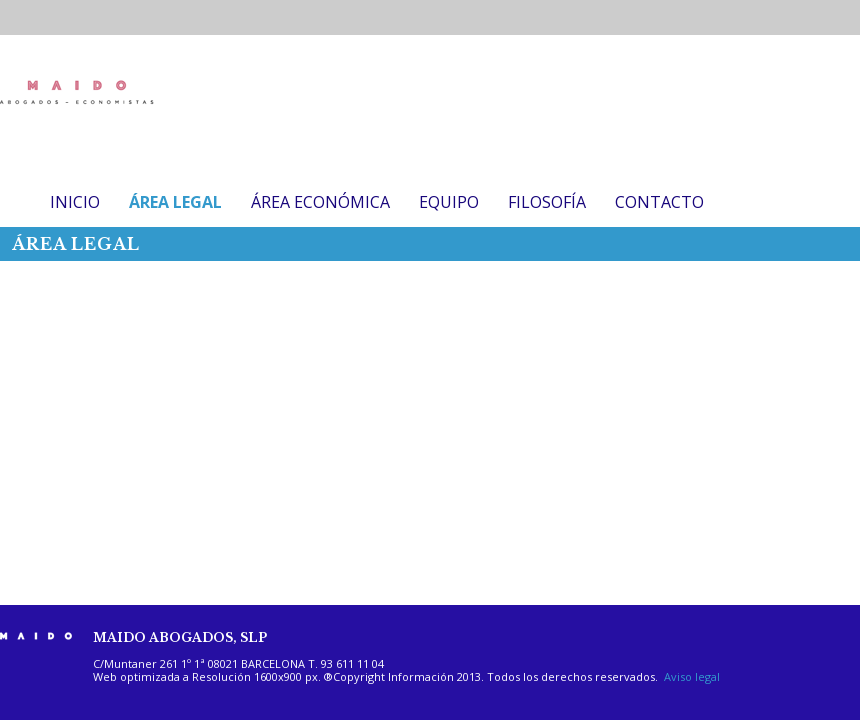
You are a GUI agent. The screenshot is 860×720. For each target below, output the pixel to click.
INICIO (75, 202)
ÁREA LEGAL (175, 202)
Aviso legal (692, 676)
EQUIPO (449, 202)
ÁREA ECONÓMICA (320, 202)
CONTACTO (659, 202)
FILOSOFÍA (547, 202)
